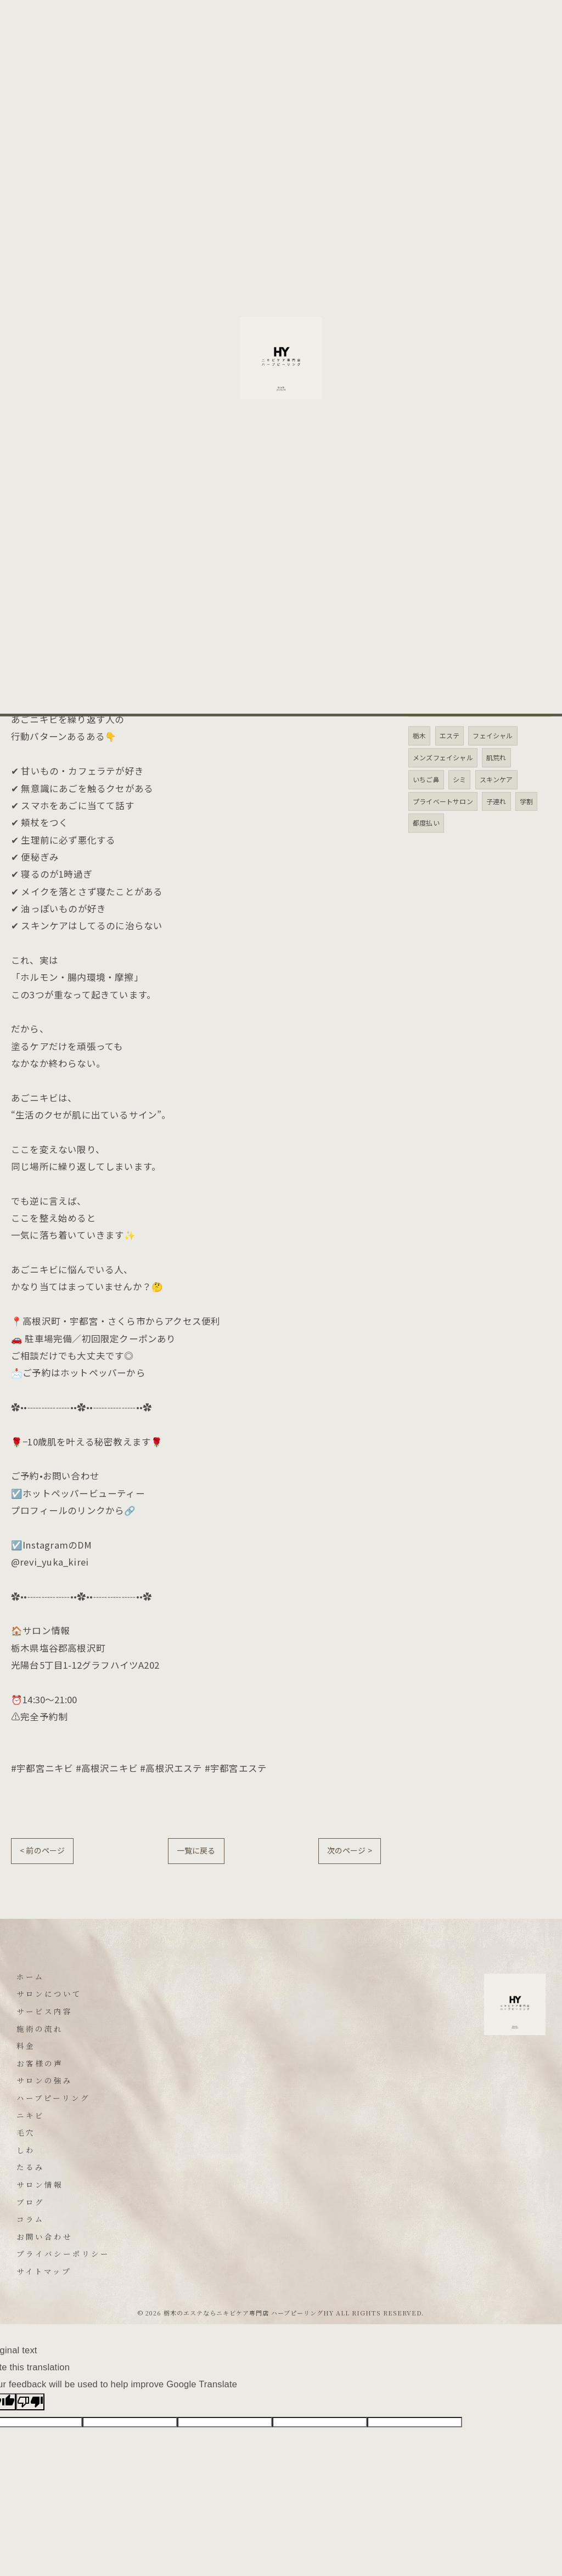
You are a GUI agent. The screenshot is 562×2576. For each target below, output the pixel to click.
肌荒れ (496, 757)
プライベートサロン (443, 801)
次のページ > (349, 1850)
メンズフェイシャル (443, 757)
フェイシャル (493, 735)
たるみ (429, 403)
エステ (450, 735)
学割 (526, 801)
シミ (459, 779)
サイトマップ (43, 2271)
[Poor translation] (30, 2401)
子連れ (496, 801)
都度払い (426, 822)
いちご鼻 (426, 779)
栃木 (419, 735)
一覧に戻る (196, 1850)
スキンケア (496, 779)
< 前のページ (42, 1850)
